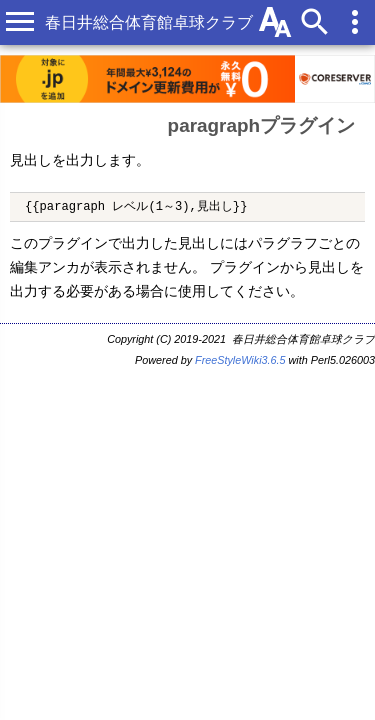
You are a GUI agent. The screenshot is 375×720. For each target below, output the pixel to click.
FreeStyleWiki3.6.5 (240, 360)
